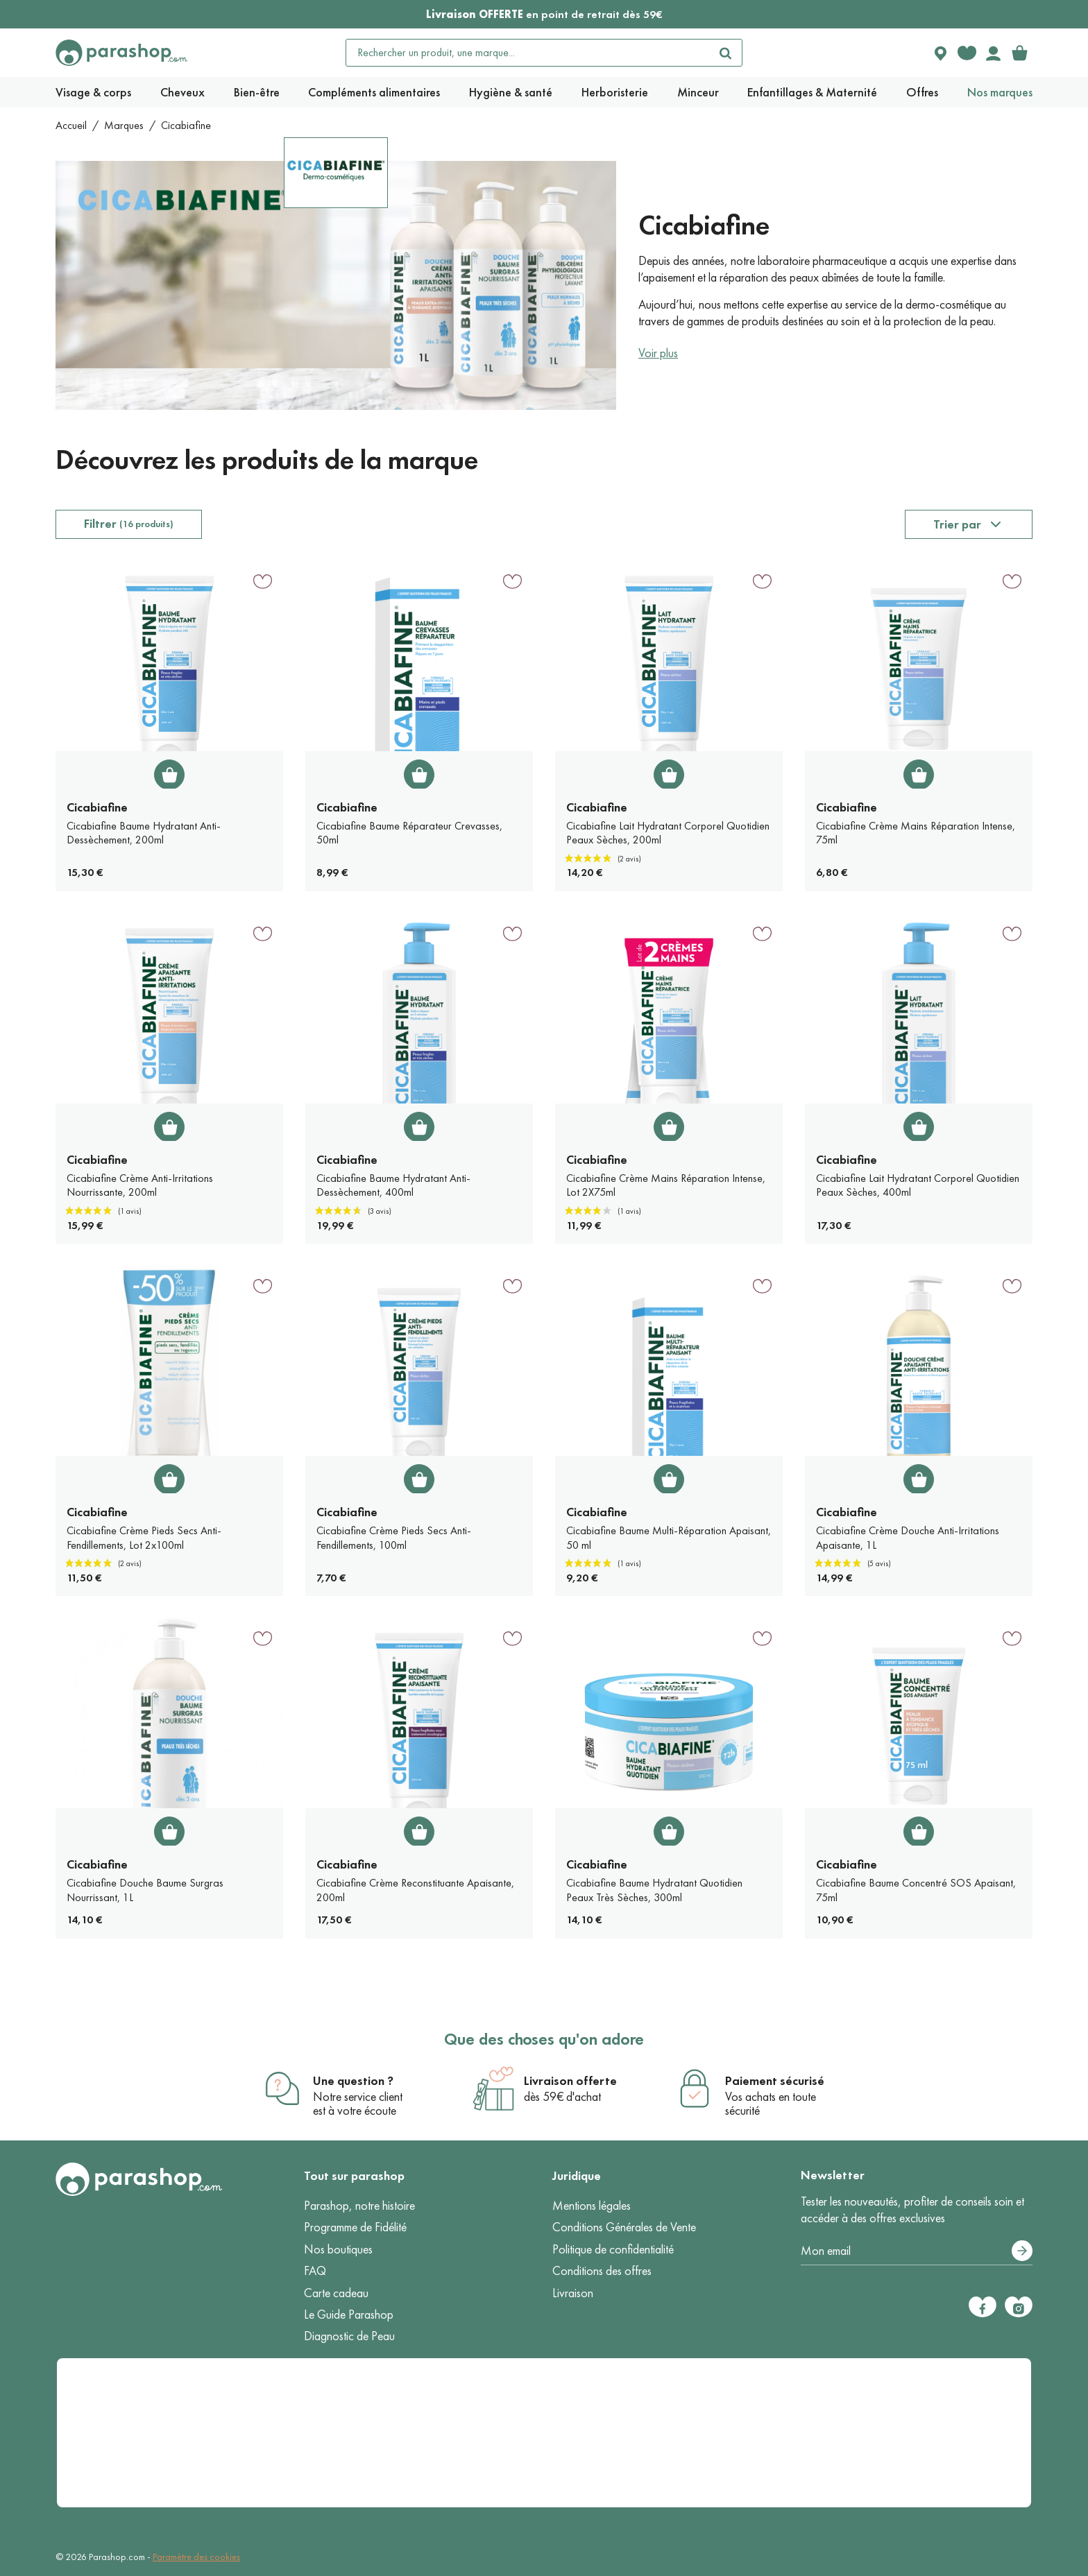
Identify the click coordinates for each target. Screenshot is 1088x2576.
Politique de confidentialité (613, 2249)
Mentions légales (591, 2205)
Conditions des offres (602, 2270)
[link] (1019, 52)
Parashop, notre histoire (359, 2205)
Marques (124, 125)
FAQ (315, 2270)
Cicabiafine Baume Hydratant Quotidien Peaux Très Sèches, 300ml (654, 1890)
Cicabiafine (97, 807)
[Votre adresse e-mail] (916, 2251)
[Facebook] (982, 2307)
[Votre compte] (993, 52)
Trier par (957, 524)
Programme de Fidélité (355, 2227)
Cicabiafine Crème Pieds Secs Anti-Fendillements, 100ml (393, 1538)
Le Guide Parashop (348, 2314)
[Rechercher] (725, 53)
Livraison (572, 2293)
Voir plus (658, 353)
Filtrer (128, 523)
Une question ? (353, 2080)
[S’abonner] (1022, 2250)
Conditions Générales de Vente (624, 2227)
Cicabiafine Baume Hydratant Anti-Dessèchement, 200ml (144, 833)
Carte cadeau (336, 2293)
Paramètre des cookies (196, 2557)
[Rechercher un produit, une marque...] (528, 53)
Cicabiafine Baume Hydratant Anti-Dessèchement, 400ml (393, 1185)
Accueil (71, 125)
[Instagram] (1018, 2307)
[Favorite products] (966, 52)
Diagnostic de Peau (349, 2336)
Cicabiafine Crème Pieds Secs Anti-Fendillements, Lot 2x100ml (144, 1538)
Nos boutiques (338, 2249)
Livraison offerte (570, 2080)
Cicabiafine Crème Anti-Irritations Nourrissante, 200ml (140, 1185)
